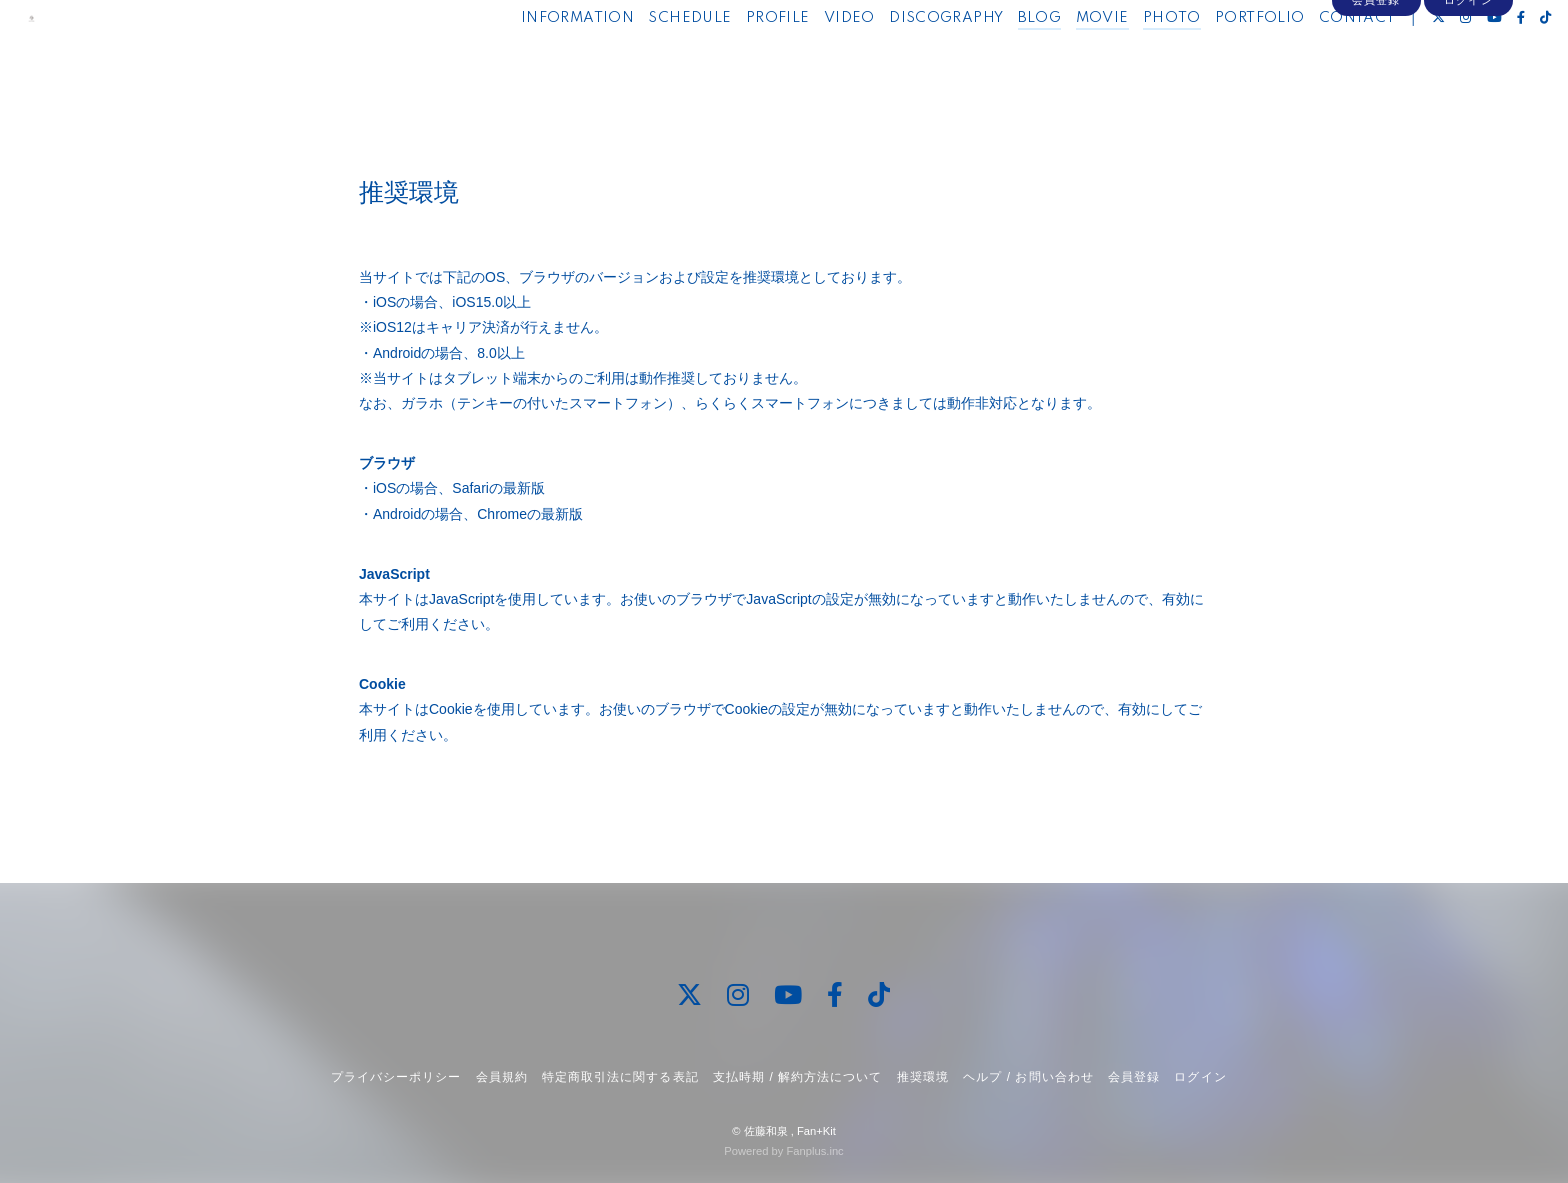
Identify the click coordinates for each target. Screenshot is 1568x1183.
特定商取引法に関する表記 (620, 1077)
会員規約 (502, 1077)
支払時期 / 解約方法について (798, 1077)
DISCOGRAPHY (904, 58)
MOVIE (1060, 58)
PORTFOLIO (1218, 58)
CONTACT (1315, 58)
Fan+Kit (816, 1131)
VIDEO (807, 58)
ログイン (1468, 92)
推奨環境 (923, 1077)
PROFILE (736, 58)
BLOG (998, 58)
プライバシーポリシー (396, 1077)
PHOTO (1130, 58)
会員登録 (1376, 92)
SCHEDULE (648, 58)
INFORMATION (535, 58)
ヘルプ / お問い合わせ (1028, 1077)
